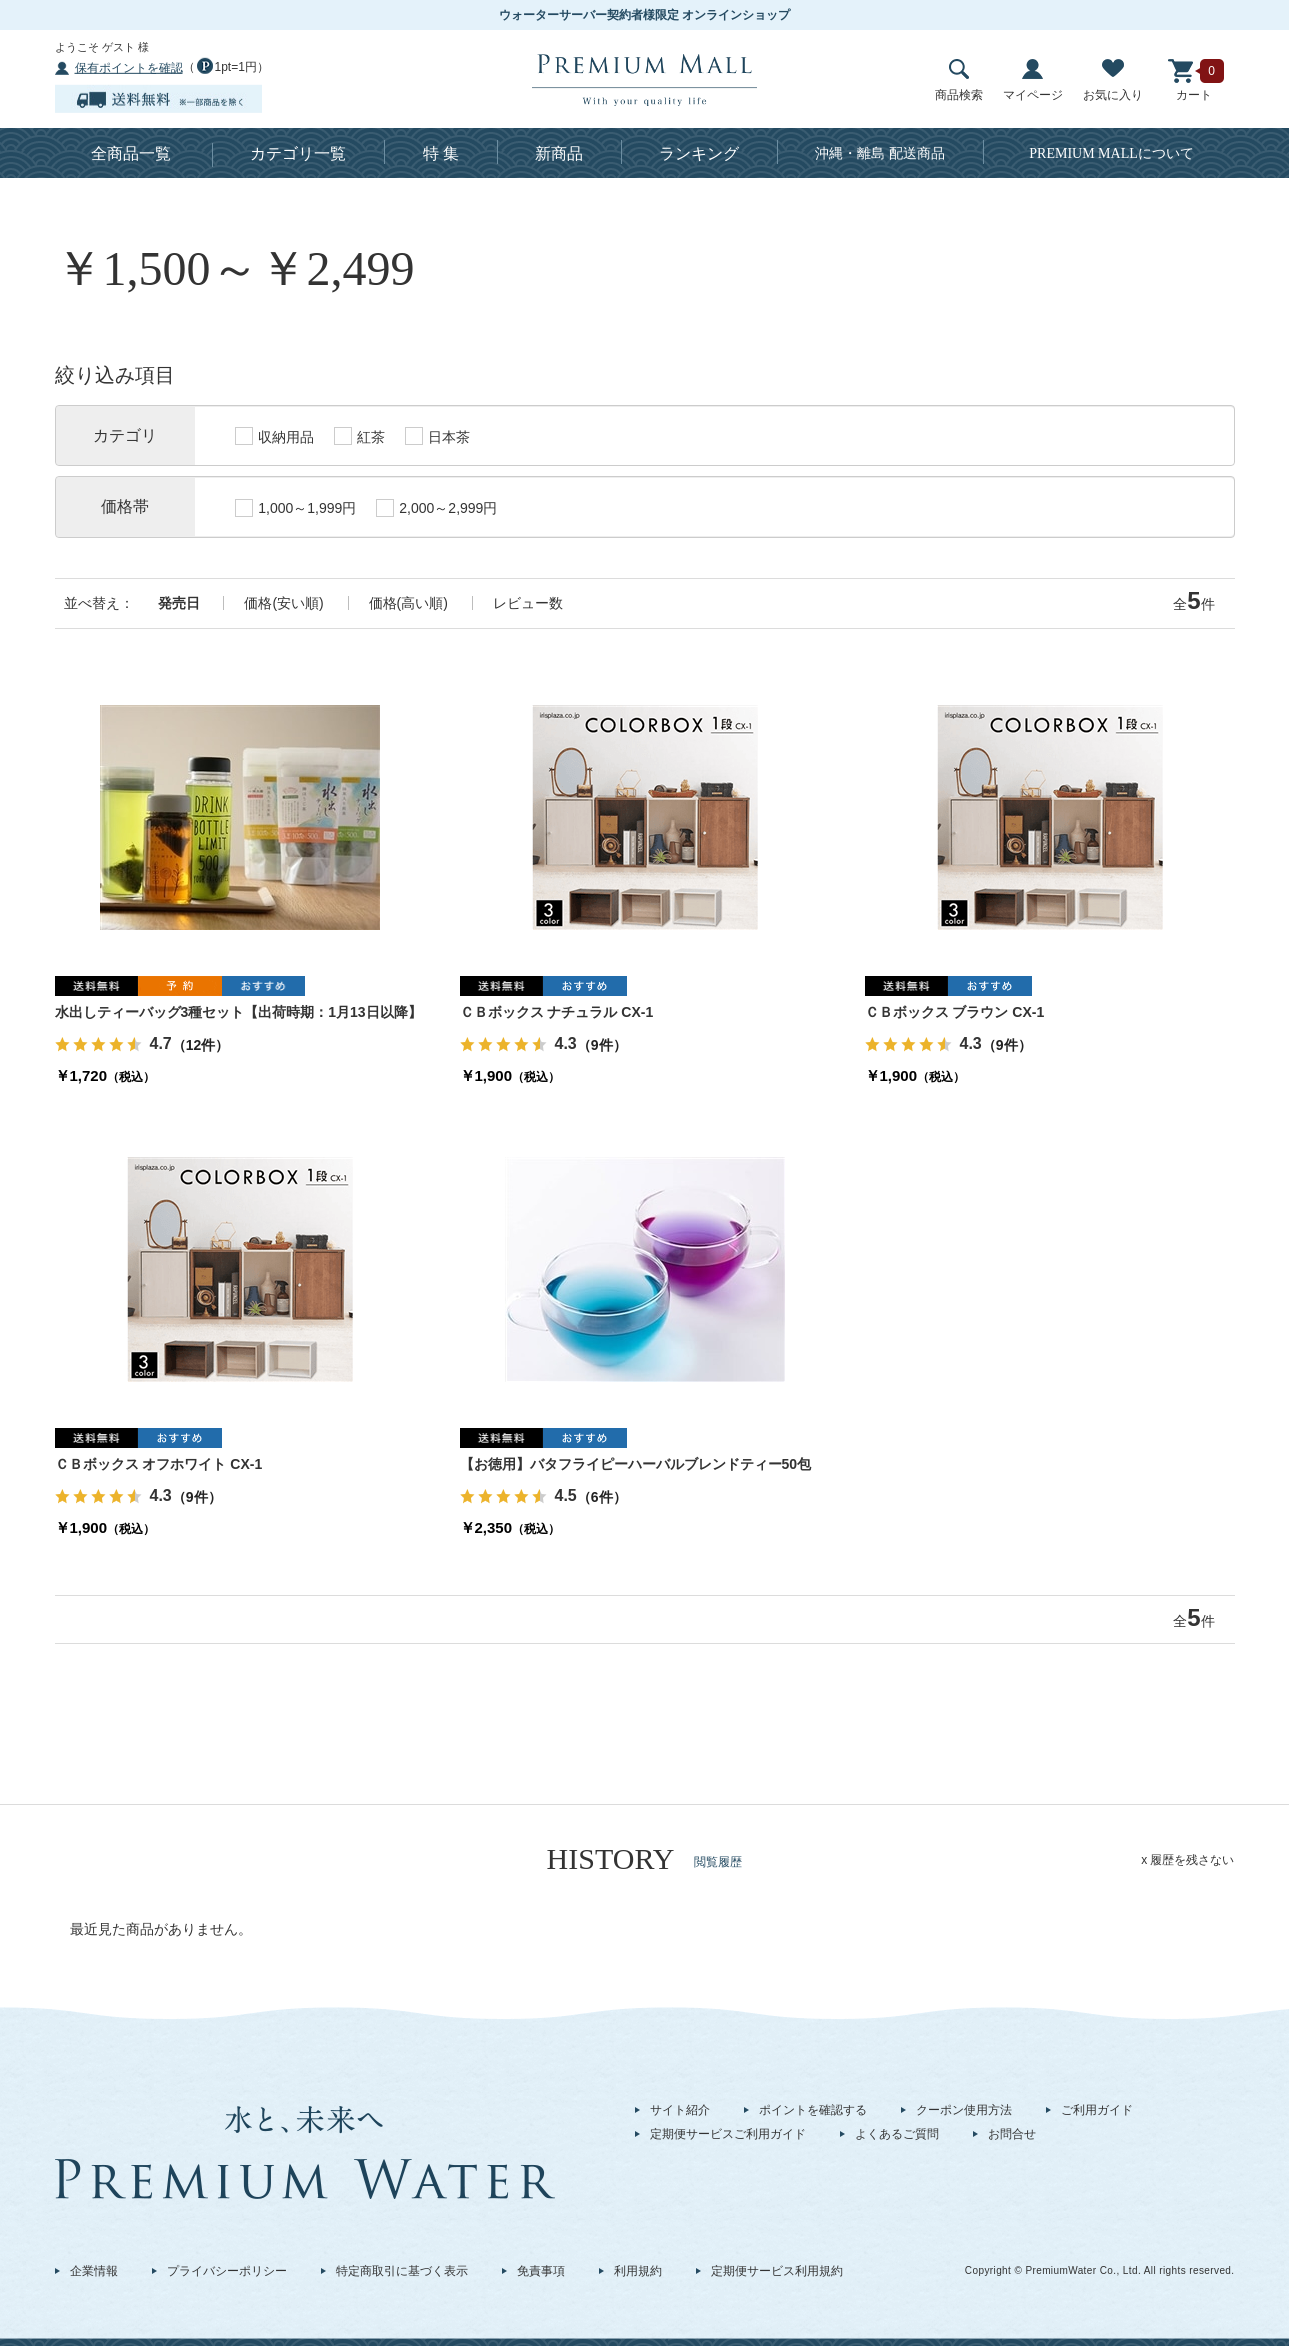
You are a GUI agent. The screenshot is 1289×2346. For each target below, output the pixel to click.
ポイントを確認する (813, 2110)
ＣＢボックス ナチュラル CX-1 (557, 1012)
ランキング (699, 153)
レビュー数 (528, 603)
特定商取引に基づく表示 (402, 2271)
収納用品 (274, 436)
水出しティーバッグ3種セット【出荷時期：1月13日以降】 (238, 1012)
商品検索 (959, 80)
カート (1194, 80)
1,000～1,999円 (295, 508)
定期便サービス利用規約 (777, 2271)
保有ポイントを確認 (129, 68)
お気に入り (1113, 80)
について (1111, 153)
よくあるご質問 (897, 2134)
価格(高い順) (408, 603)
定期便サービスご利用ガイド (728, 2134)
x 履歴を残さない (1187, 1860)
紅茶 (359, 436)
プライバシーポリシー (227, 2271)
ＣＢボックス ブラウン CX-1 (955, 1012)
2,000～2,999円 (436, 508)
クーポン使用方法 (964, 2110)
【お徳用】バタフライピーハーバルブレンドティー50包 (636, 1464)
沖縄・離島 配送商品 (880, 153)
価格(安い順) (283, 603)
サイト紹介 (680, 2110)
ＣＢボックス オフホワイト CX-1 (159, 1464)
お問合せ (1012, 2134)
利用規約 (638, 2271)
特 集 (441, 153)
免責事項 (541, 2271)
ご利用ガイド (1097, 2110)
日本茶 (437, 436)
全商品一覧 (131, 153)
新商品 (559, 153)
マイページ (1033, 80)
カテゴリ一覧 (298, 153)
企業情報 (94, 2271)
